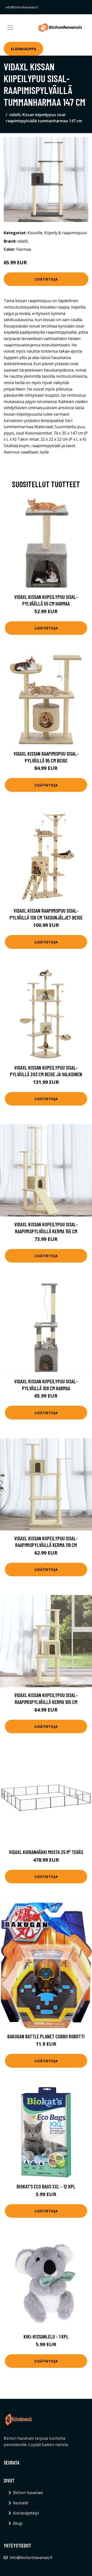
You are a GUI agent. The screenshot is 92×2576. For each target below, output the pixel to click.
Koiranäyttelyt (26, 2513)
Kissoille (34, 232)
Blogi (18, 2523)
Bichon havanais (28, 2492)
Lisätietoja (46, 279)
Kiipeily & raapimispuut (65, 232)
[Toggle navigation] (10, 27)
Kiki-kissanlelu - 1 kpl (46, 2336)
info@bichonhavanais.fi (22, 7)
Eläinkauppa (23, 48)
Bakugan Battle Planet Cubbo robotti (46, 2036)
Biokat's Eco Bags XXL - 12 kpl (46, 2186)
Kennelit (20, 2503)
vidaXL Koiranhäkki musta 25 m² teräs (46, 1852)
